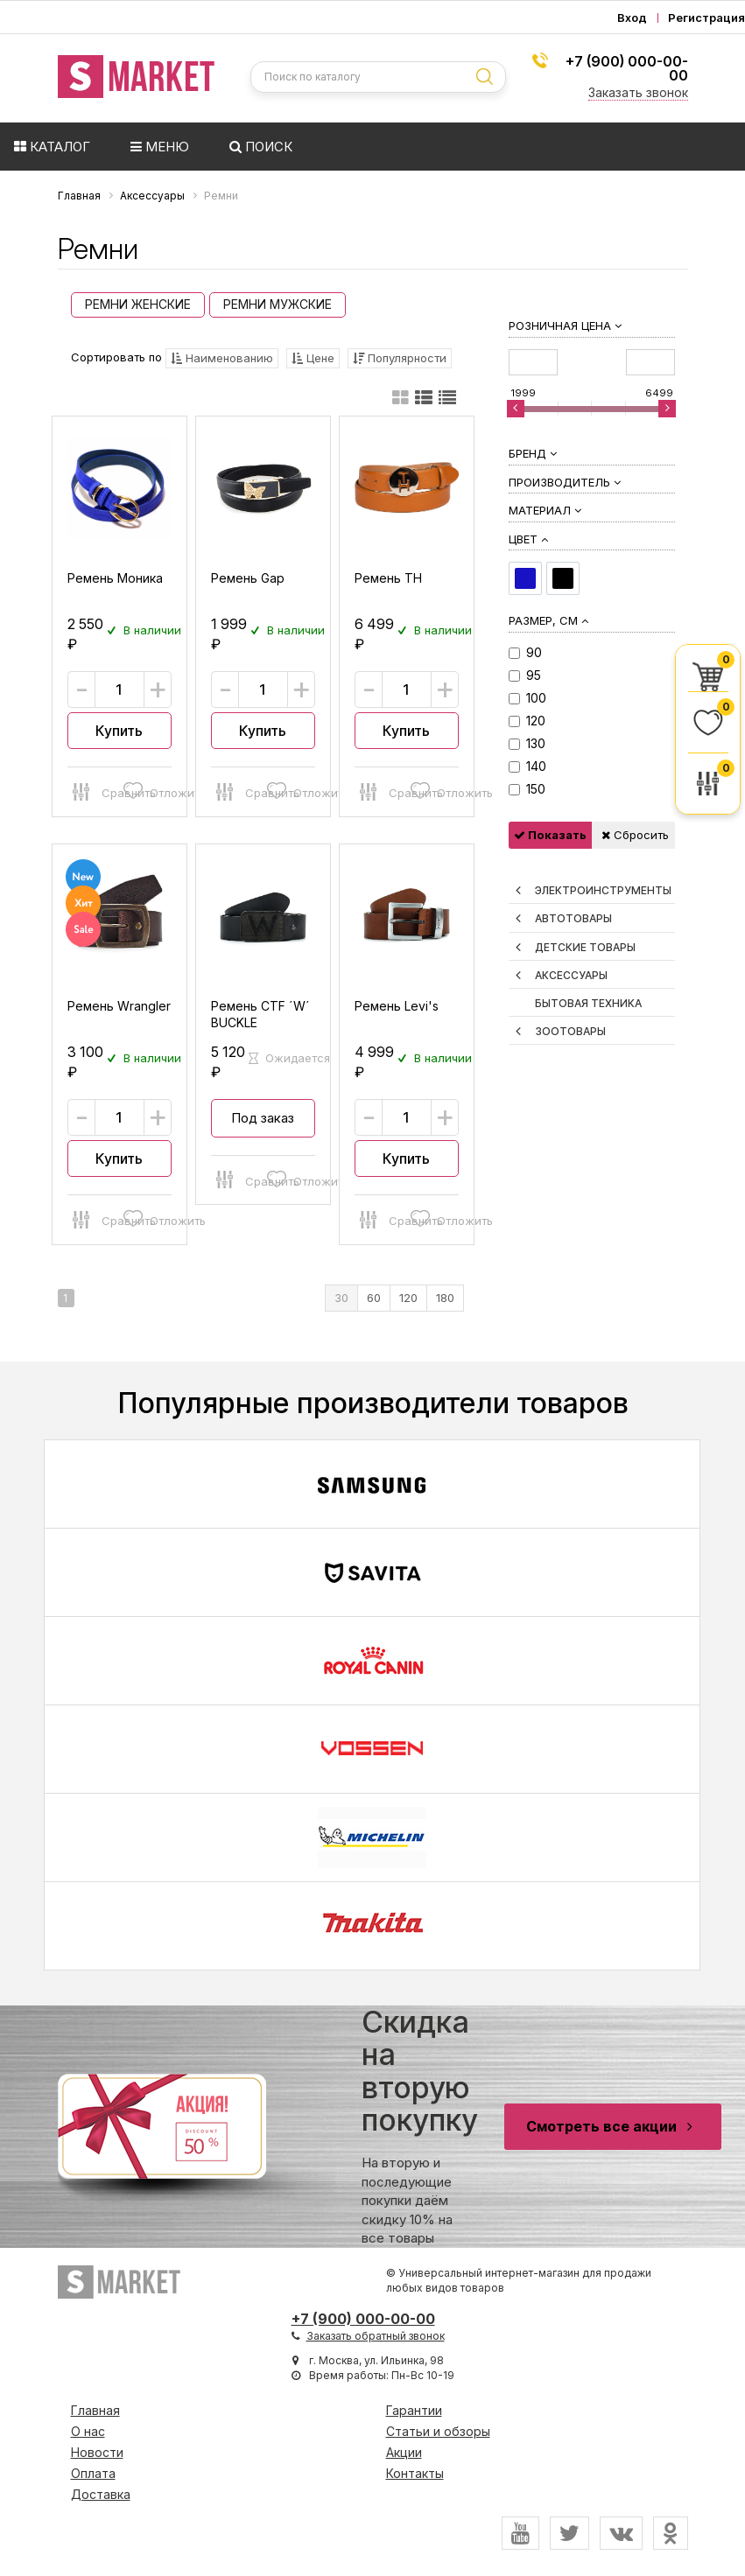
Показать (550, 835)
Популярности (399, 358)
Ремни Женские (138, 304)
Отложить (144, 790)
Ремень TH (388, 577)
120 (408, 1298)
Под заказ (262, 1118)
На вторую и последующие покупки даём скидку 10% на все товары (420, 2126)
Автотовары (573, 918)
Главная (95, 2410)
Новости (97, 2452)
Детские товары (585, 947)
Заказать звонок (638, 92)
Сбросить (635, 835)
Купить (119, 730)
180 (445, 1298)
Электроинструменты (603, 890)
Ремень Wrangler (119, 1005)
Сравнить (93, 790)
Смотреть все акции (612, 2126)
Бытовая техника (588, 1003)
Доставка (100, 2494)
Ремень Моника (115, 577)
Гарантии (414, 2410)
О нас (88, 2431)
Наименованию (222, 358)
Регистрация (706, 18)
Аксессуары (571, 975)
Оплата (93, 2473)
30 (341, 1298)
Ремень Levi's (397, 1005)
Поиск (260, 146)
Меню (159, 146)
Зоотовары (570, 1031)
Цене (313, 358)
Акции (404, 2452)
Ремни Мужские (277, 304)
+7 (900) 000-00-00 (627, 68)
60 (374, 1298)
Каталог (52, 146)
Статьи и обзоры (438, 2431)
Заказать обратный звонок (375, 2335)
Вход (632, 18)
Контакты (415, 2473)
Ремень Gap (248, 577)
